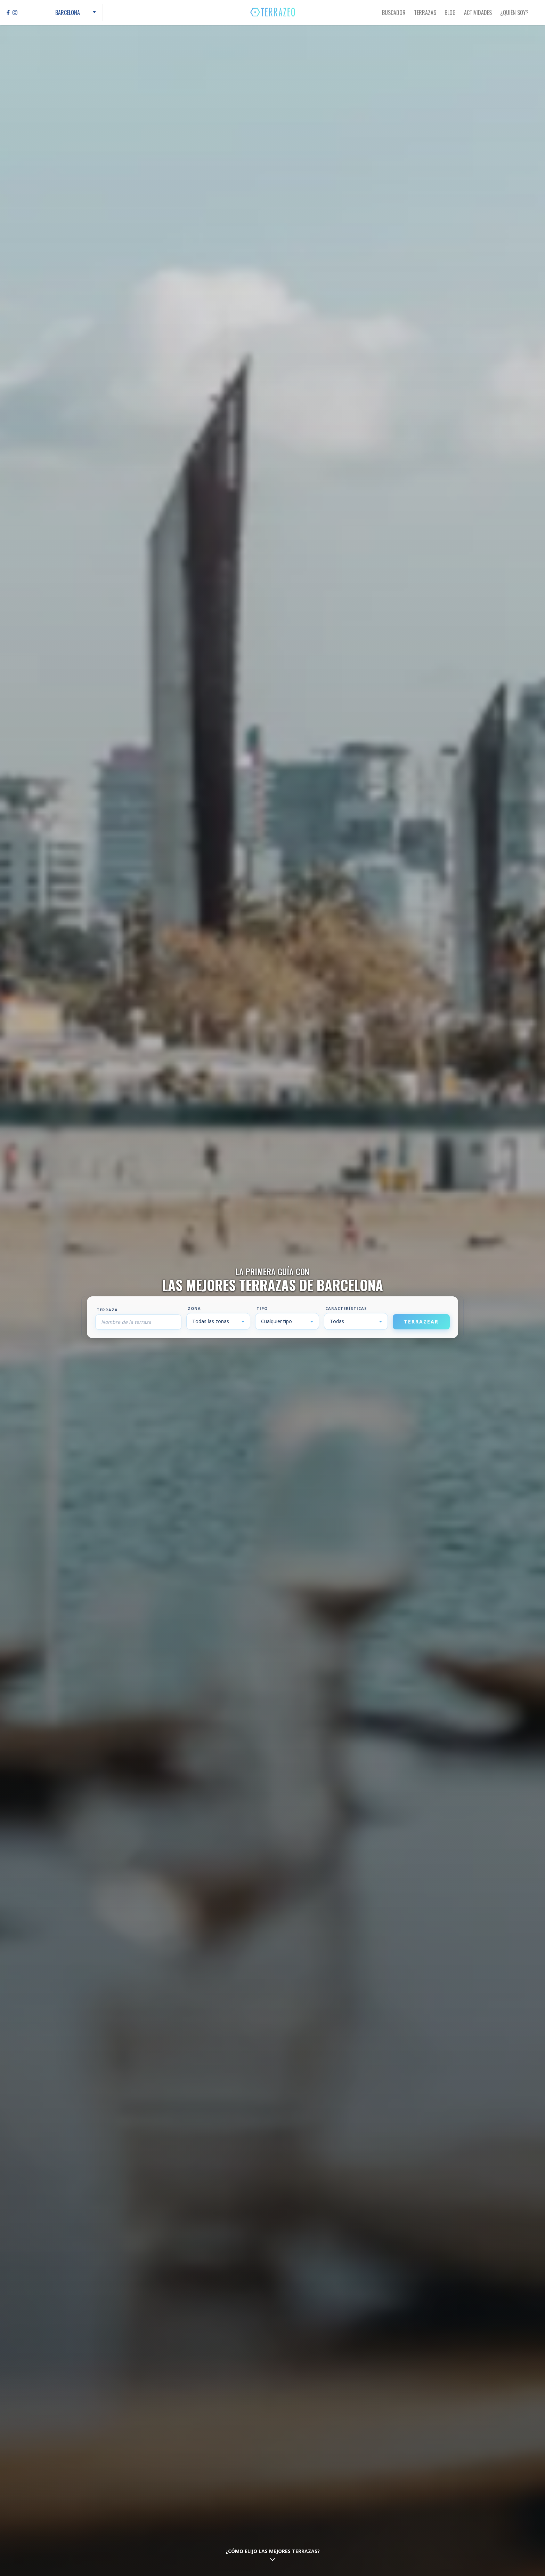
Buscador (394, 12)
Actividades (478, 12)
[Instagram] (15, 12)
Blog (450, 12)
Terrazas (425, 12)
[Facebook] (8, 12)
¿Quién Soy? (514, 12)
